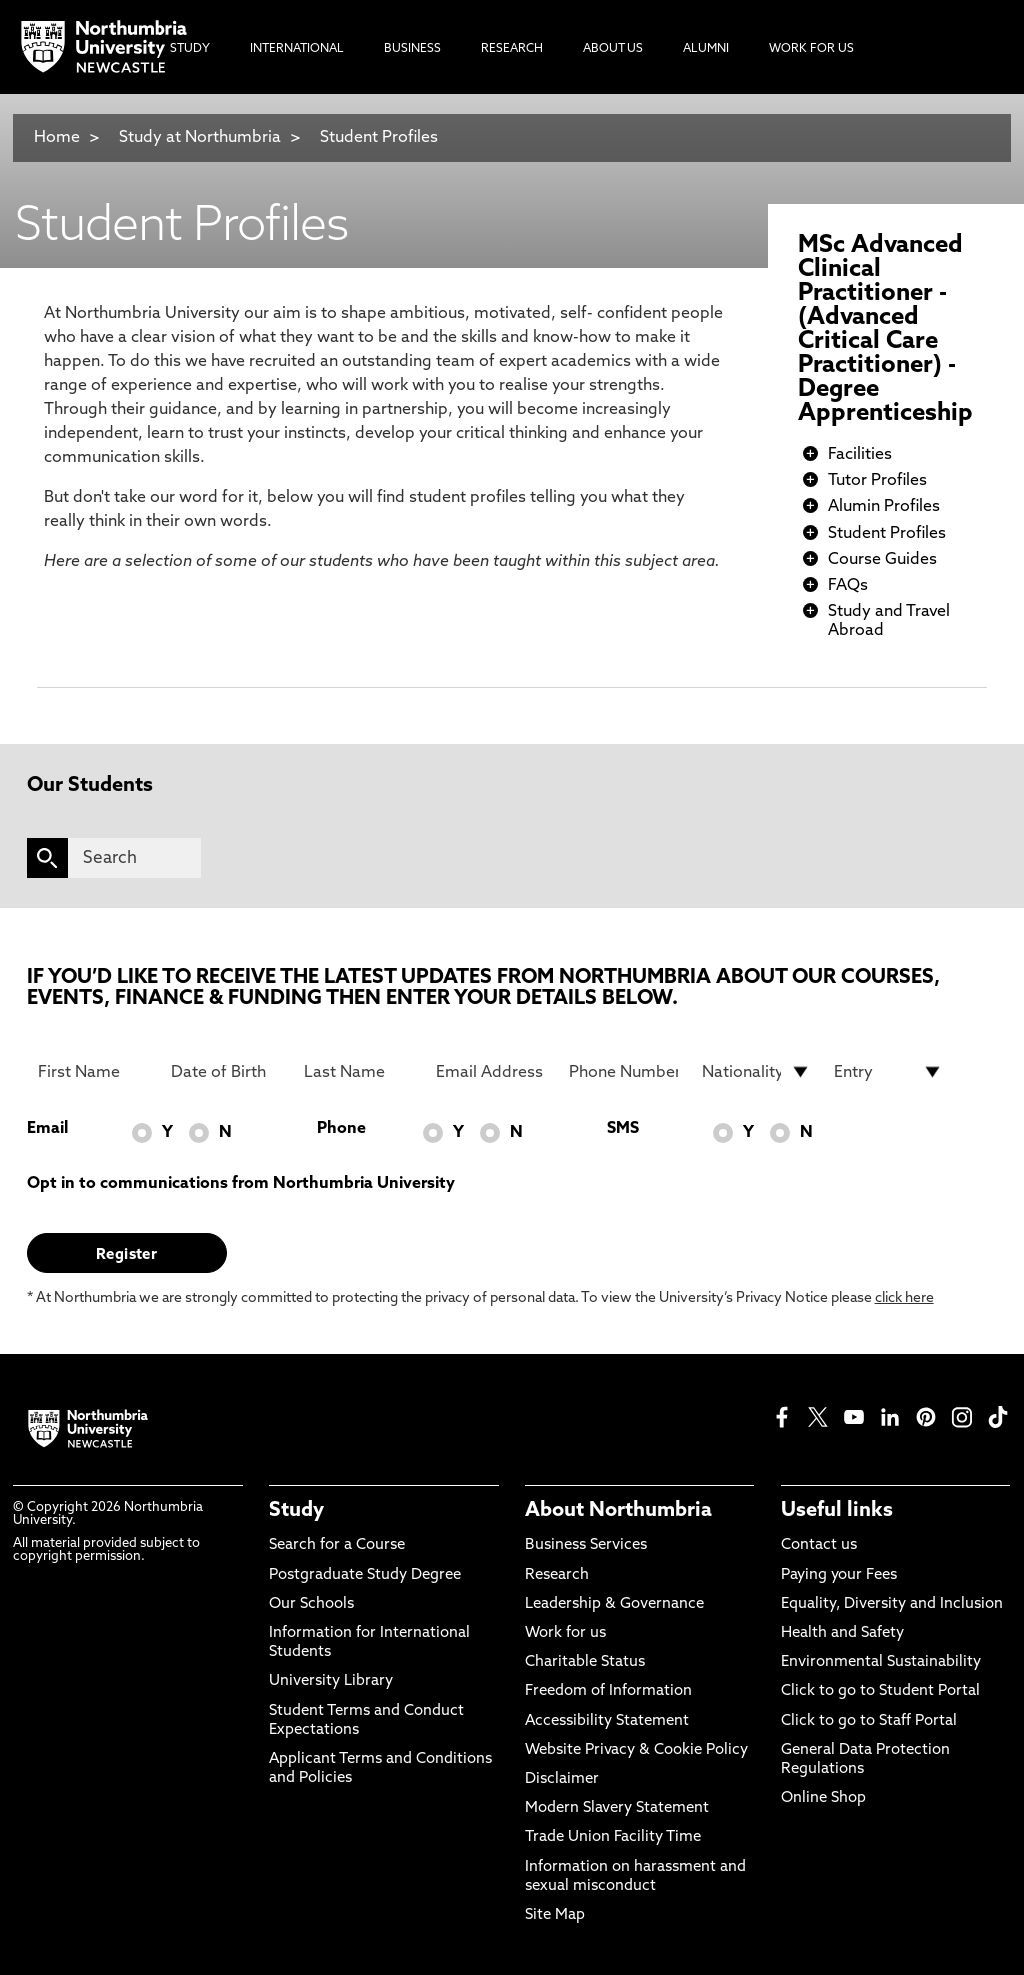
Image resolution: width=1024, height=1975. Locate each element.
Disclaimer (562, 1779)
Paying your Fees (839, 1575)
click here (904, 1298)
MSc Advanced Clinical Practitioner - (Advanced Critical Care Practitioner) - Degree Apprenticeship (885, 330)
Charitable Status (585, 1662)
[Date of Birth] (225, 1072)
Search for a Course (337, 1545)
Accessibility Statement (607, 1721)
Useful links (837, 1511)
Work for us (565, 1633)
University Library (331, 1681)
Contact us (819, 1545)
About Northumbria (618, 1511)
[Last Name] (358, 1072)
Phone (341, 1129)
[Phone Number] (623, 1072)
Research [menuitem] (512, 49)
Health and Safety (842, 1633)
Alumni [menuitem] (706, 49)
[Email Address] (490, 1072)
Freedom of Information (608, 1691)
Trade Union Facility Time (613, 1837)
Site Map (555, 1915)
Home (57, 138)
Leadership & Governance (614, 1604)
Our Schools (311, 1604)
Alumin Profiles (884, 507)
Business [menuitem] (412, 49)
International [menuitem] (297, 49)
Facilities (860, 455)
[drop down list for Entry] (888, 1072)
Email (47, 1129)
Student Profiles (379, 138)
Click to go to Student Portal (880, 1691)
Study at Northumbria (200, 138)
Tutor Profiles (877, 481)
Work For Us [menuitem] (811, 49)
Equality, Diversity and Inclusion (892, 1604)
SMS (623, 1129)
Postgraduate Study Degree (365, 1575)
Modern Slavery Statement (617, 1808)
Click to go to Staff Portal (869, 1721)
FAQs (848, 586)
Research (557, 1575)
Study (296, 1511)
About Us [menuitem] (613, 49)
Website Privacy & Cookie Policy (636, 1750)
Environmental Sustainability (881, 1662)
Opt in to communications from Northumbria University (241, 1184)
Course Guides (882, 560)
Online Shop (823, 1798)
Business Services (586, 1545)
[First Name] (92, 1072)
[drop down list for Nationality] (756, 1072)
